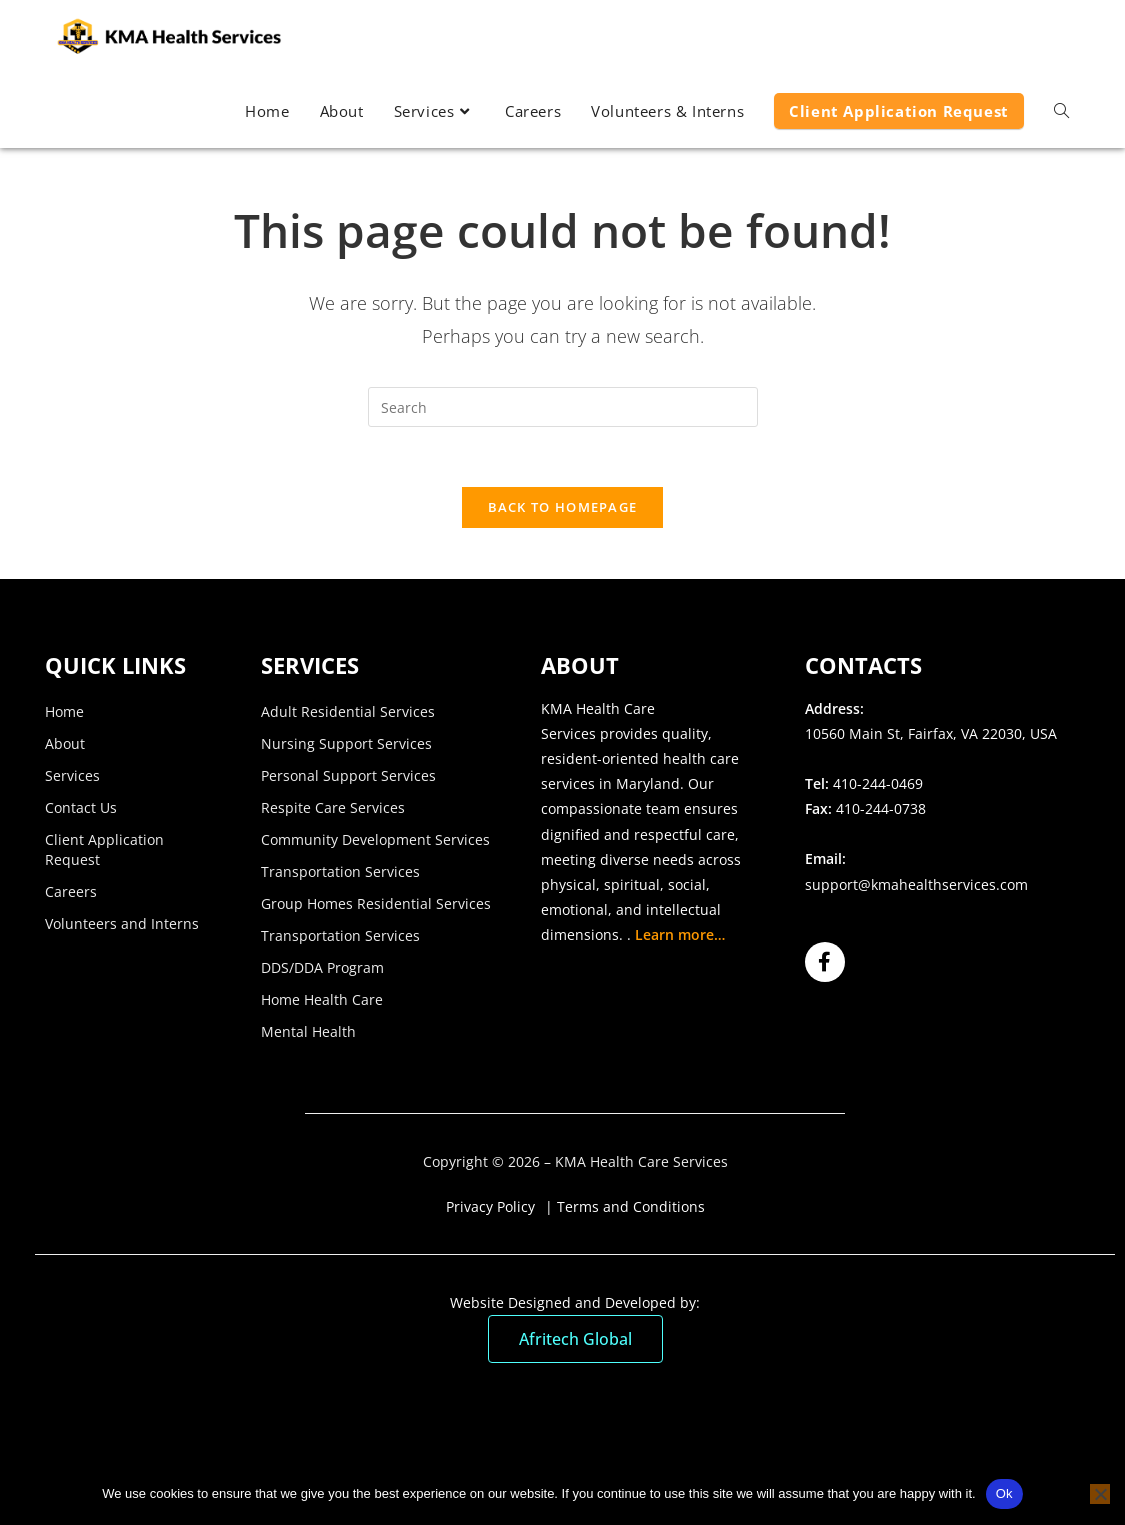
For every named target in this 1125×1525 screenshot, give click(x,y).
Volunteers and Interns (122, 924)
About (65, 744)
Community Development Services (375, 840)
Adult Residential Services (348, 712)
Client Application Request (104, 850)
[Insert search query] (563, 407)
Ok (1004, 1493)
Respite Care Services (333, 808)
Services (72, 776)
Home (64, 712)
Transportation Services (340, 872)
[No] (1100, 1494)
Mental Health (308, 1032)
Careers (71, 892)
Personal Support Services (348, 776)
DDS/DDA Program (322, 968)
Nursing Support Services (346, 744)
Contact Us (81, 808)
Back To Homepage (563, 508)
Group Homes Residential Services (376, 904)
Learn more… (680, 936)
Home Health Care (322, 1000)
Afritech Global (575, 1341)
